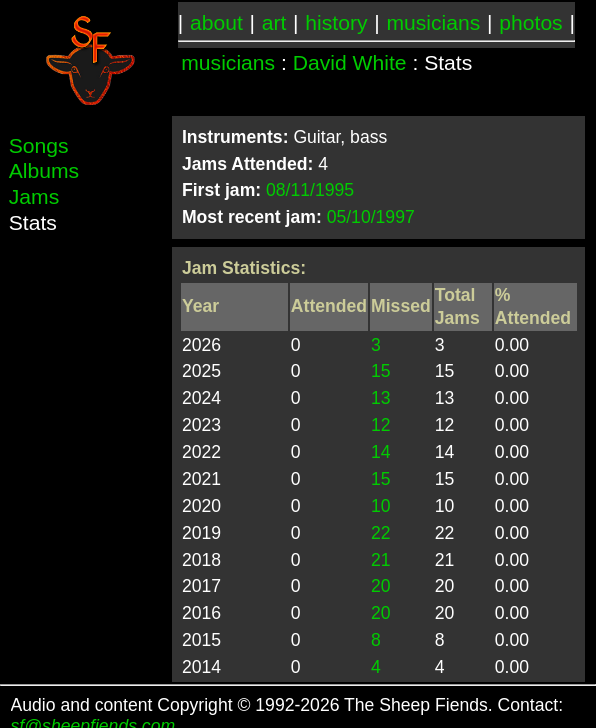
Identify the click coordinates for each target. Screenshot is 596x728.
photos (530, 22)
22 (381, 533)
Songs (39, 145)
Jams (34, 196)
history (336, 22)
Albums (44, 170)
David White (350, 62)
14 (381, 452)
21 (381, 560)
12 (381, 425)
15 (381, 371)
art (274, 22)
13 (381, 398)
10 (381, 506)
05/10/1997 (371, 217)
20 (381, 586)
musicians (433, 22)
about (216, 22)
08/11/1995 (310, 190)
